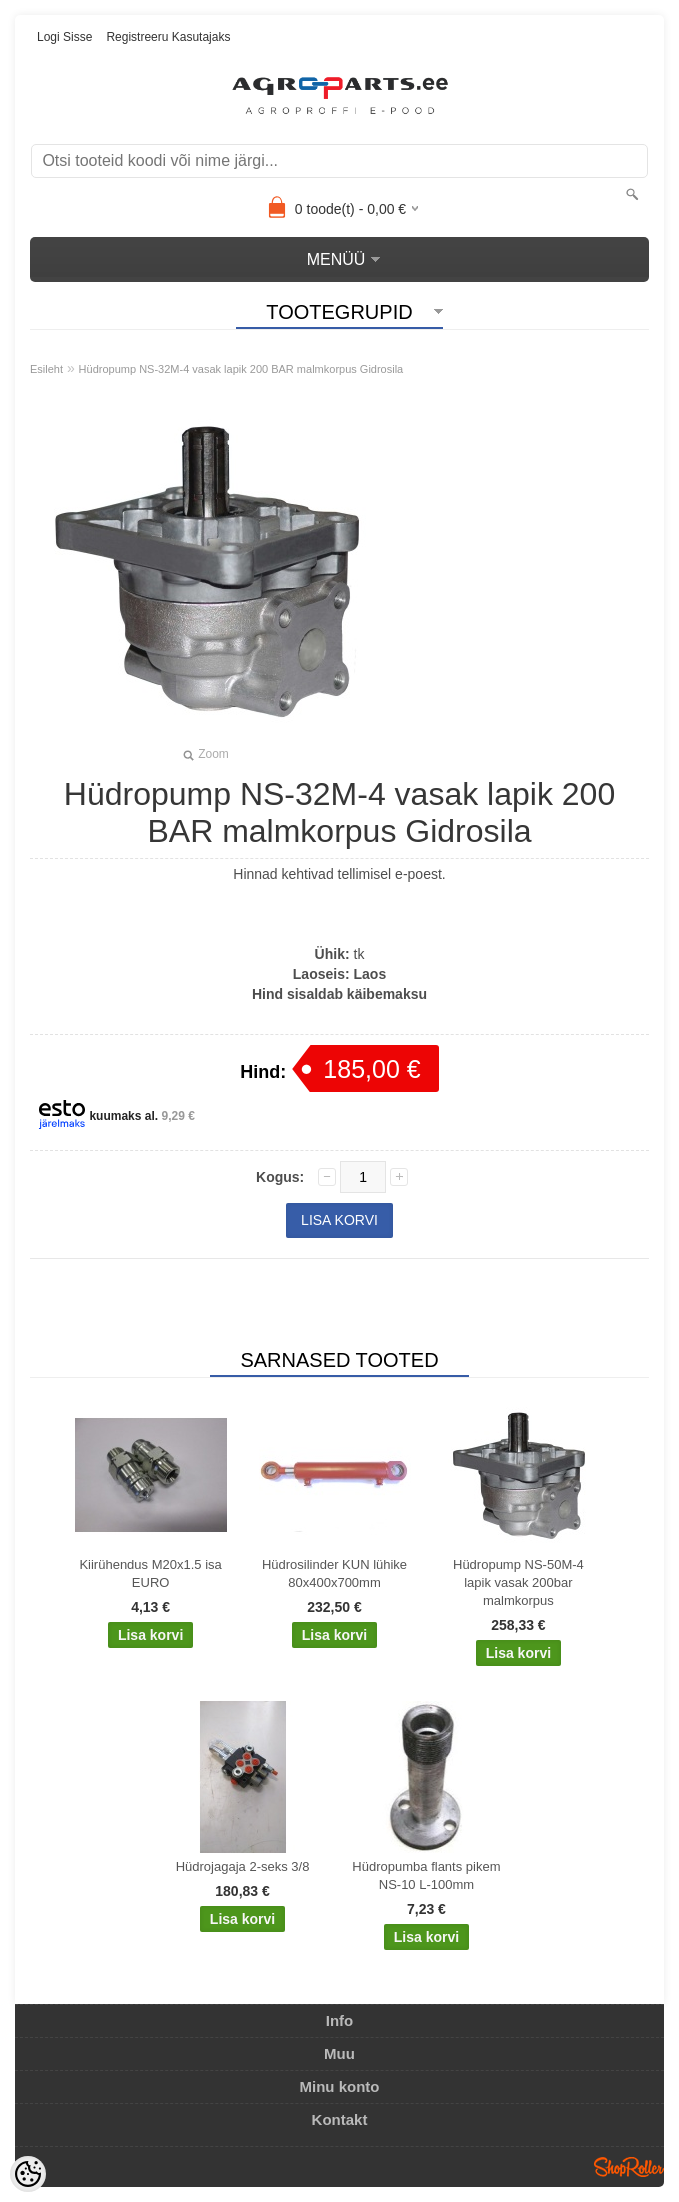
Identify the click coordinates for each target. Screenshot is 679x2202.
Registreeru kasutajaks (168, 37)
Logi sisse (64, 37)
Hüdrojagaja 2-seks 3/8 (243, 1866)
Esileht (46, 369)
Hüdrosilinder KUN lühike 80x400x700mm (334, 1573)
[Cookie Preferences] (28, 2174)
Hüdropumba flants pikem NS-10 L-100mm (426, 1875)
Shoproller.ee (629, 2167)
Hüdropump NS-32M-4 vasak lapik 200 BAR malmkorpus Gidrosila (241, 369)
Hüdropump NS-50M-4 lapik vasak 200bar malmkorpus (518, 1582)
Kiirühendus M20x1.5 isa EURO (150, 1573)
